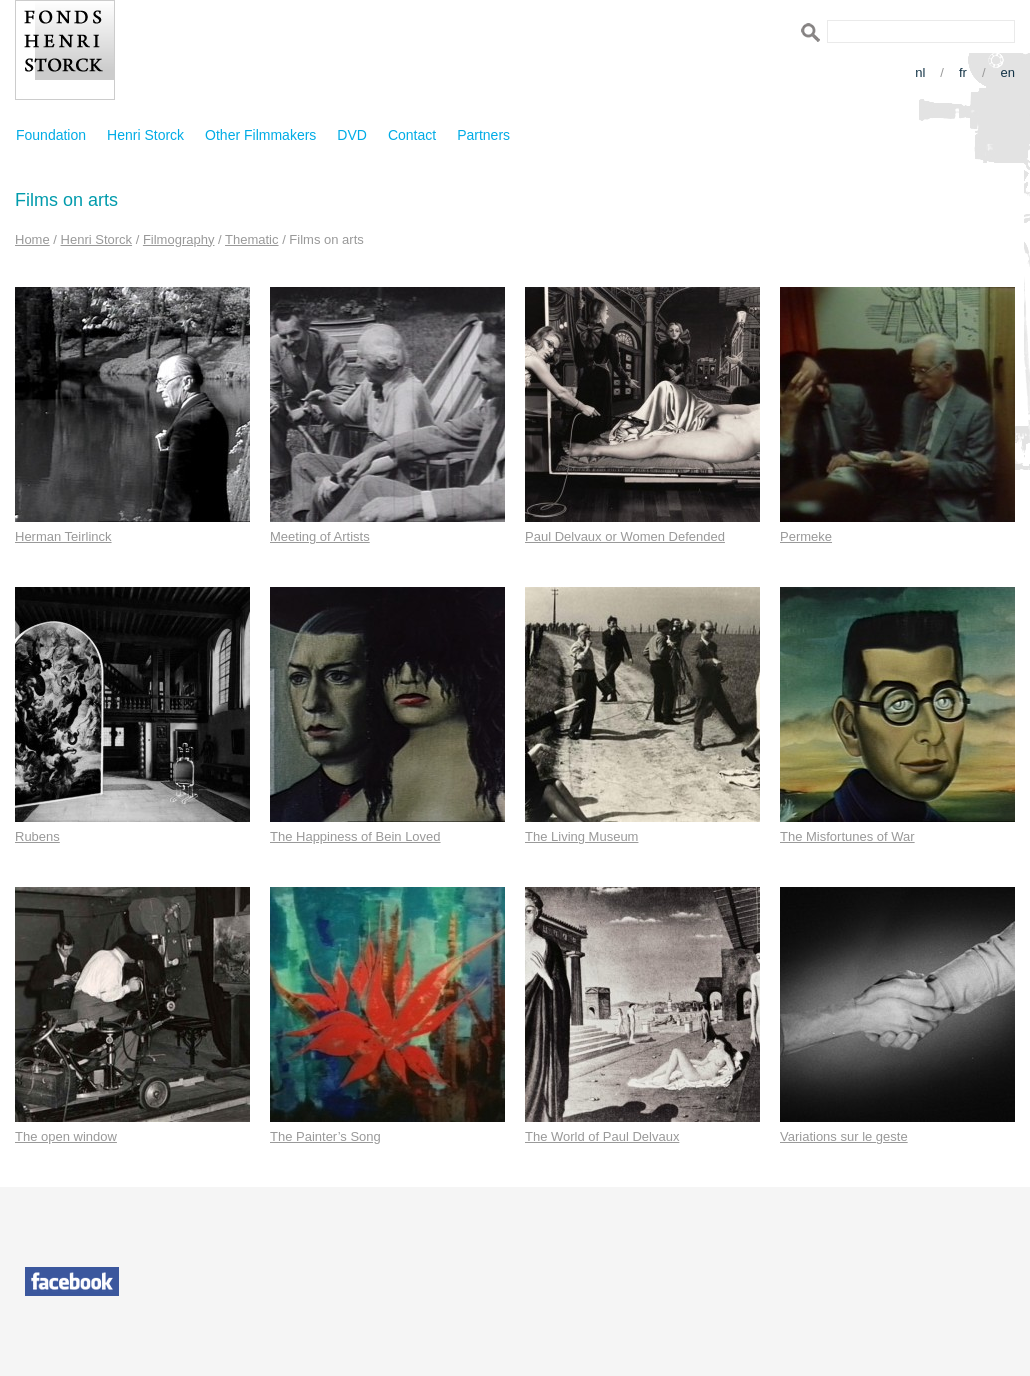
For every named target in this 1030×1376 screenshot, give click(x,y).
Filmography (179, 239)
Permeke (806, 536)
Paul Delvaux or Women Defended (625, 536)
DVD (352, 135)
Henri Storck (145, 135)
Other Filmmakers (260, 135)
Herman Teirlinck (63, 536)
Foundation (51, 135)
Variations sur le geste (844, 1136)
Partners (483, 135)
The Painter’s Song (325, 1136)
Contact (412, 135)
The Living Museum (581, 836)
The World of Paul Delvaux (602, 1136)
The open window (66, 1136)
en (1008, 72)
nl (920, 72)
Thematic (251, 239)
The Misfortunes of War (847, 836)
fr (963, 72)
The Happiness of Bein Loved (355, 836)
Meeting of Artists (320, 536)
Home (32, 239)
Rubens (37, 836)
